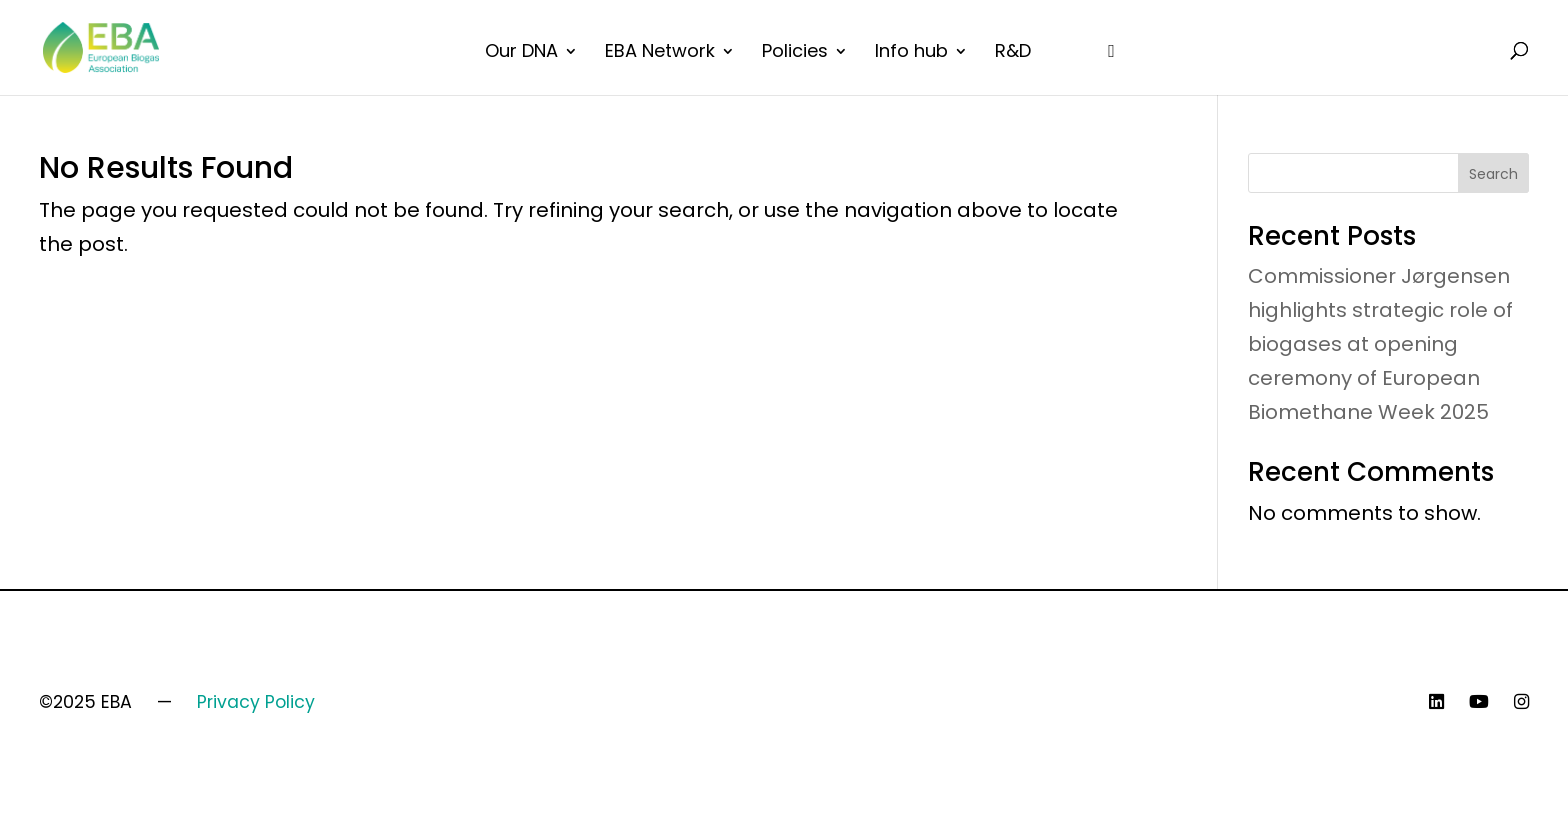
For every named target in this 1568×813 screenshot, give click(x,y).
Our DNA (521, 53)
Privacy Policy (256, 702)
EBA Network (660, 53)
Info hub (911, 53)
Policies (795, 53)
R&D (1013, 53)
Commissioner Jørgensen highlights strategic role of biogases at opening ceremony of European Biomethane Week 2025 (1380, 344)
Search (1493, 174)
